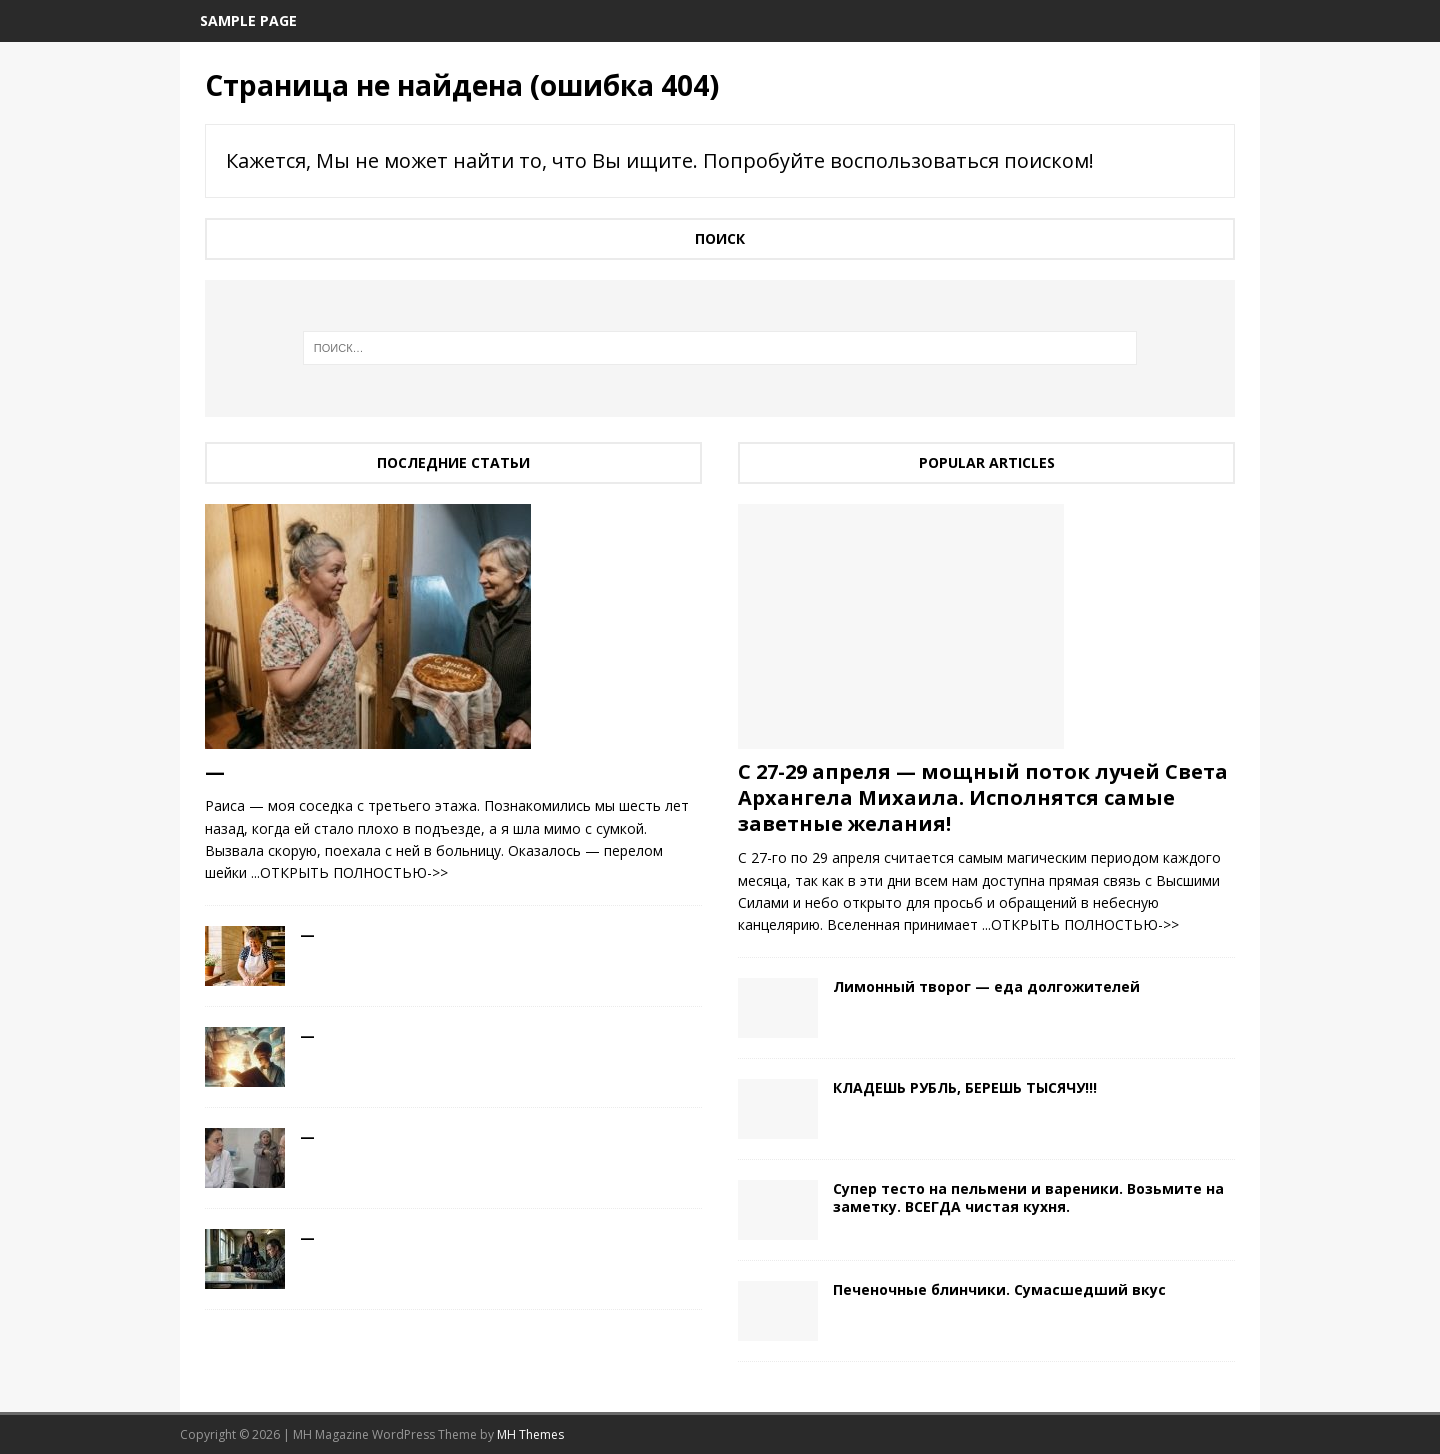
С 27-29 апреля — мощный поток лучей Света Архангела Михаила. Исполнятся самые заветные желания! (983, 797)
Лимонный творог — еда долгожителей (986, 986)
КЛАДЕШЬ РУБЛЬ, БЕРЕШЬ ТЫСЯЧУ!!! (965, 1087)
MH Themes (530, 1434)
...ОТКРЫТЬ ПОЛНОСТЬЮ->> (349, 872)
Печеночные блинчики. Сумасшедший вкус (999, 1289)
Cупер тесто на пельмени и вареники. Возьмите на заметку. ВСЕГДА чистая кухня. (1028, 1197)
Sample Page (248, 20)
